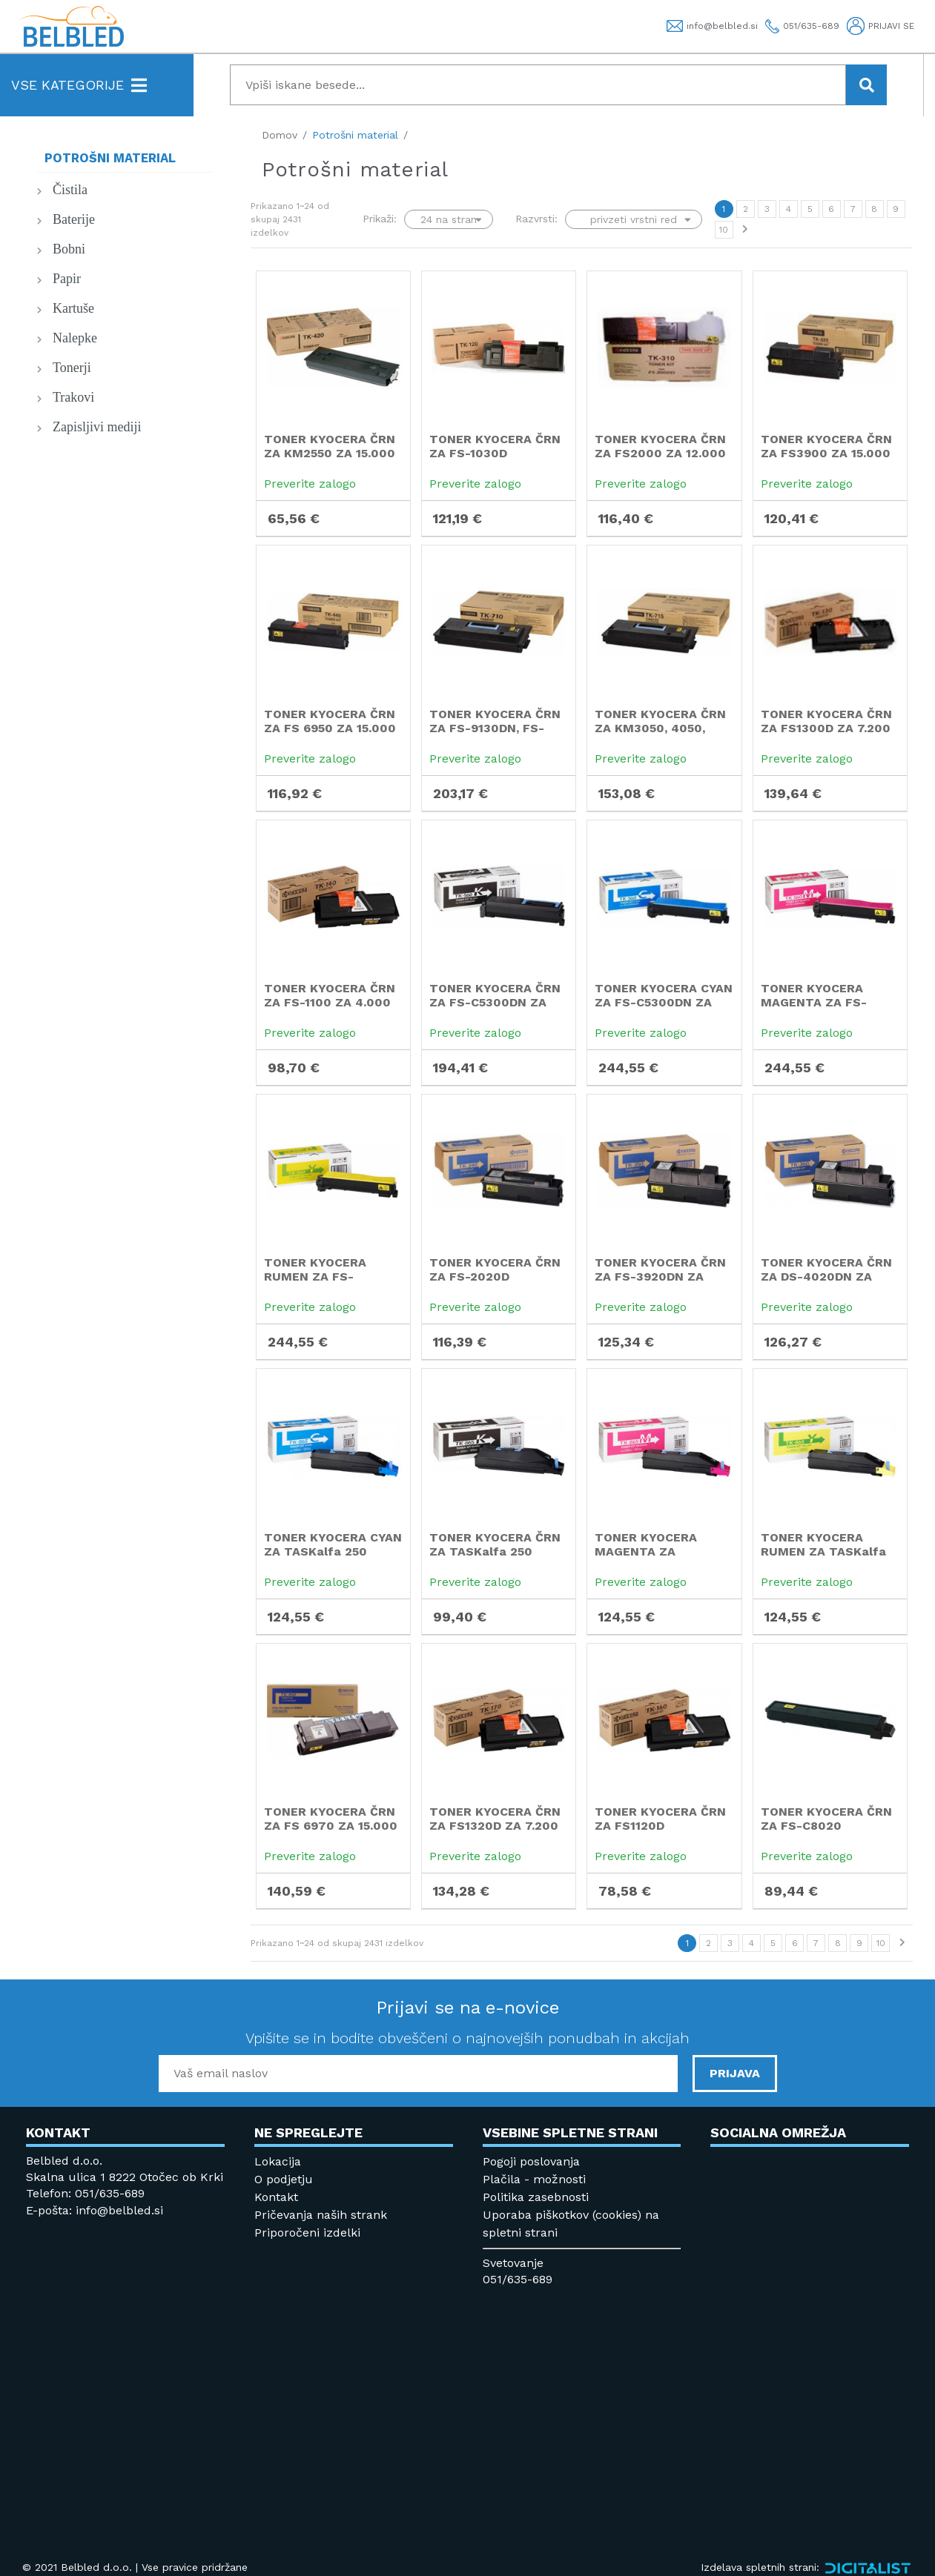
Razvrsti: (536, 219)
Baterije (74, 219)
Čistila (70, 189)
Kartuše (73, 308)
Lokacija (277, 2161)
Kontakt (276, 2197)
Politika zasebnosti (536, 2197)
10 (723, 230)
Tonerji (72, 367)
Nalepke (75, 338)
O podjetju (283, 2179)
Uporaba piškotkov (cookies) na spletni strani (571, 2224)
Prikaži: (380, 219)
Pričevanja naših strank (320, 2215)
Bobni (69, 249)
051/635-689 (517, 2279)
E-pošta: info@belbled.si (94, 2210)
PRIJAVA (735, 2073)
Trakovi (73, 397)
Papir (67, 278)
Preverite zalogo (310, 484)
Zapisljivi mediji (97, 426)
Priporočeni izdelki (307, 2232)
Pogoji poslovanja (531, 2161)
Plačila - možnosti (534, 2179)
